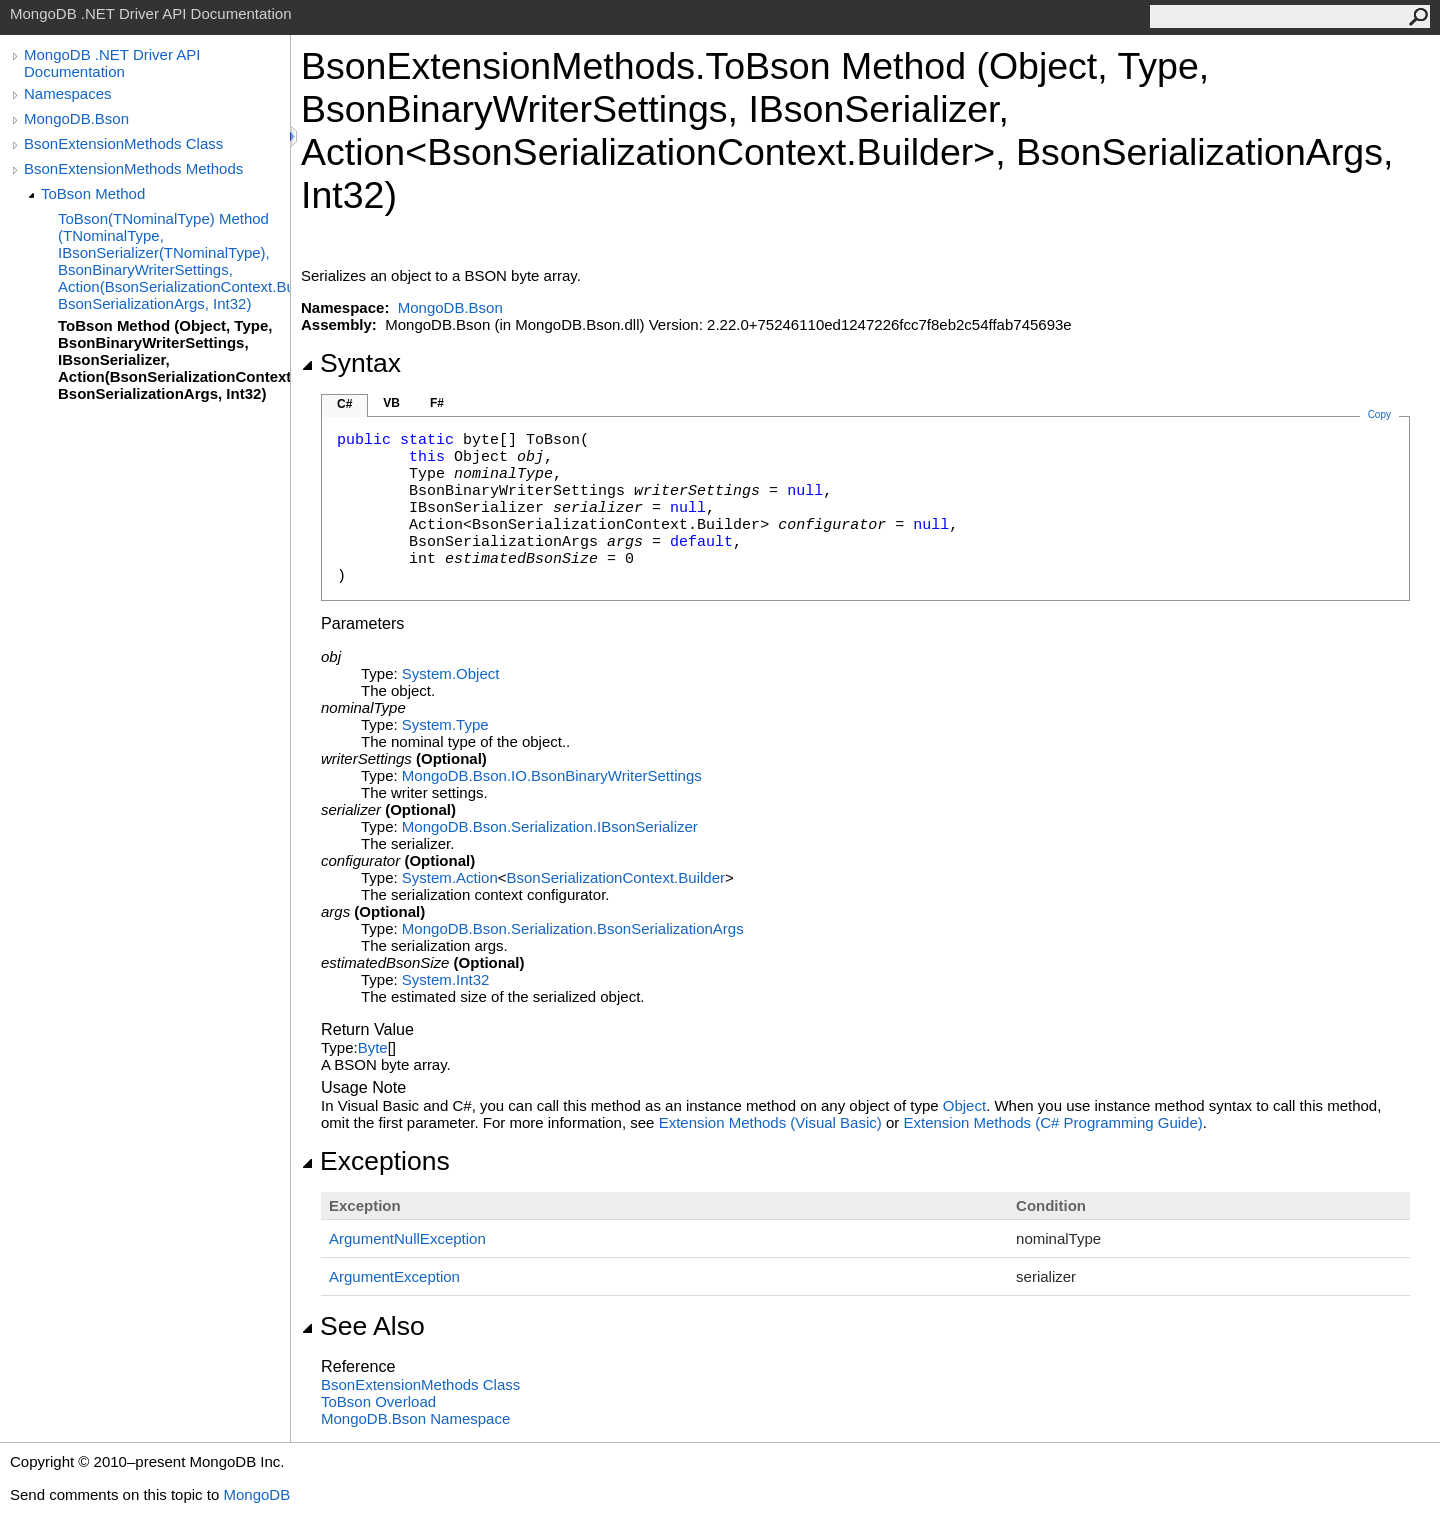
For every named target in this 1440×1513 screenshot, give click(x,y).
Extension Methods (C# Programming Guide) (1052, 1122)
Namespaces (68, 93)
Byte (373, 1047)
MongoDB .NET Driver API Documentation (112, 63)
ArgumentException (394, 1276)
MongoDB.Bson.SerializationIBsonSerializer (550, 826)
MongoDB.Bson (76, 118)
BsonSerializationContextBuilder (616, 877)
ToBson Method (93, 193)
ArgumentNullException (407, 1238)
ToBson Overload (378, 1401)
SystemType (445, 724)
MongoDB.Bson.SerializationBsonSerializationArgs (573, 928)
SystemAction (450, 877)
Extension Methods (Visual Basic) (770, 1122)
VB (391, 403)
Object (964, 1105)
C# (344, 404)
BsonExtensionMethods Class (123, 143)
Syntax (351, 363)
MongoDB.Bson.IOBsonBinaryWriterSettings (552, 775)
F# (437, 403)
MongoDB (256, 1494)
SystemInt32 (446, 979)
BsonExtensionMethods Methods (133, 168)
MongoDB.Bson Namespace (415, 1418)
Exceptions (375, 1161)
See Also (363, 1326)
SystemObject (451, 673)
